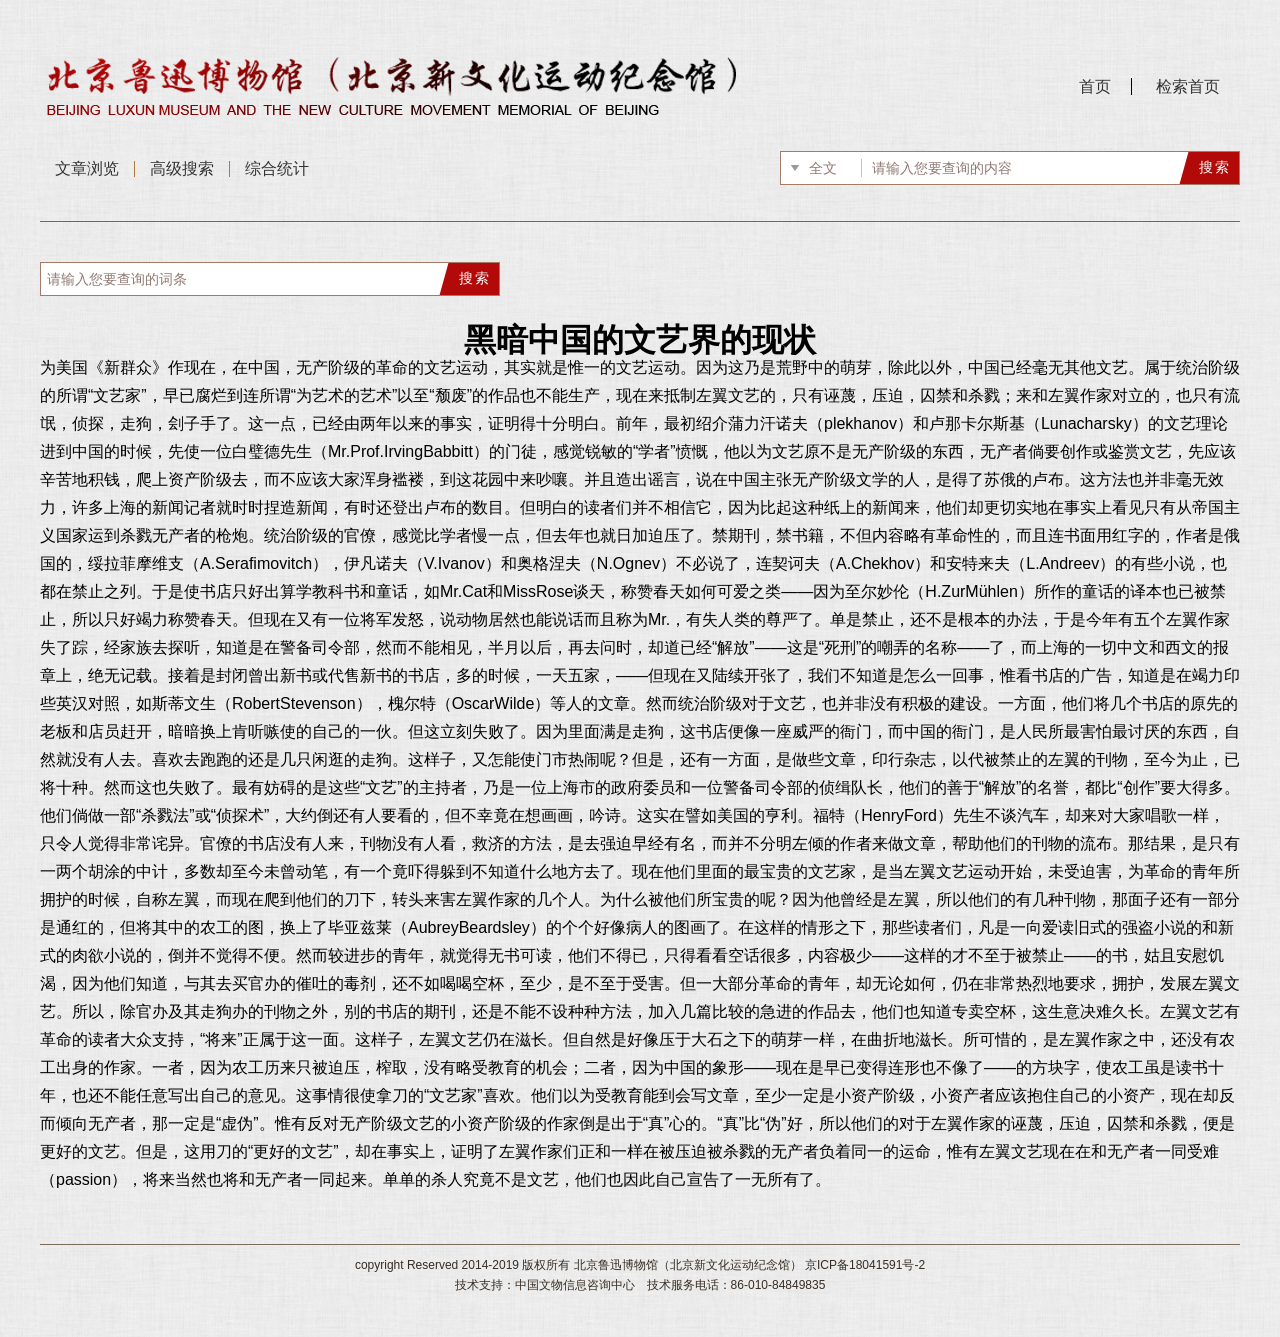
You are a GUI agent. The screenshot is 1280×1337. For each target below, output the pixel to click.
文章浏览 (87, 168)
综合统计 (277, 168)
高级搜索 (182, 168)
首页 (1095, 86)
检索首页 (1188, 86)
